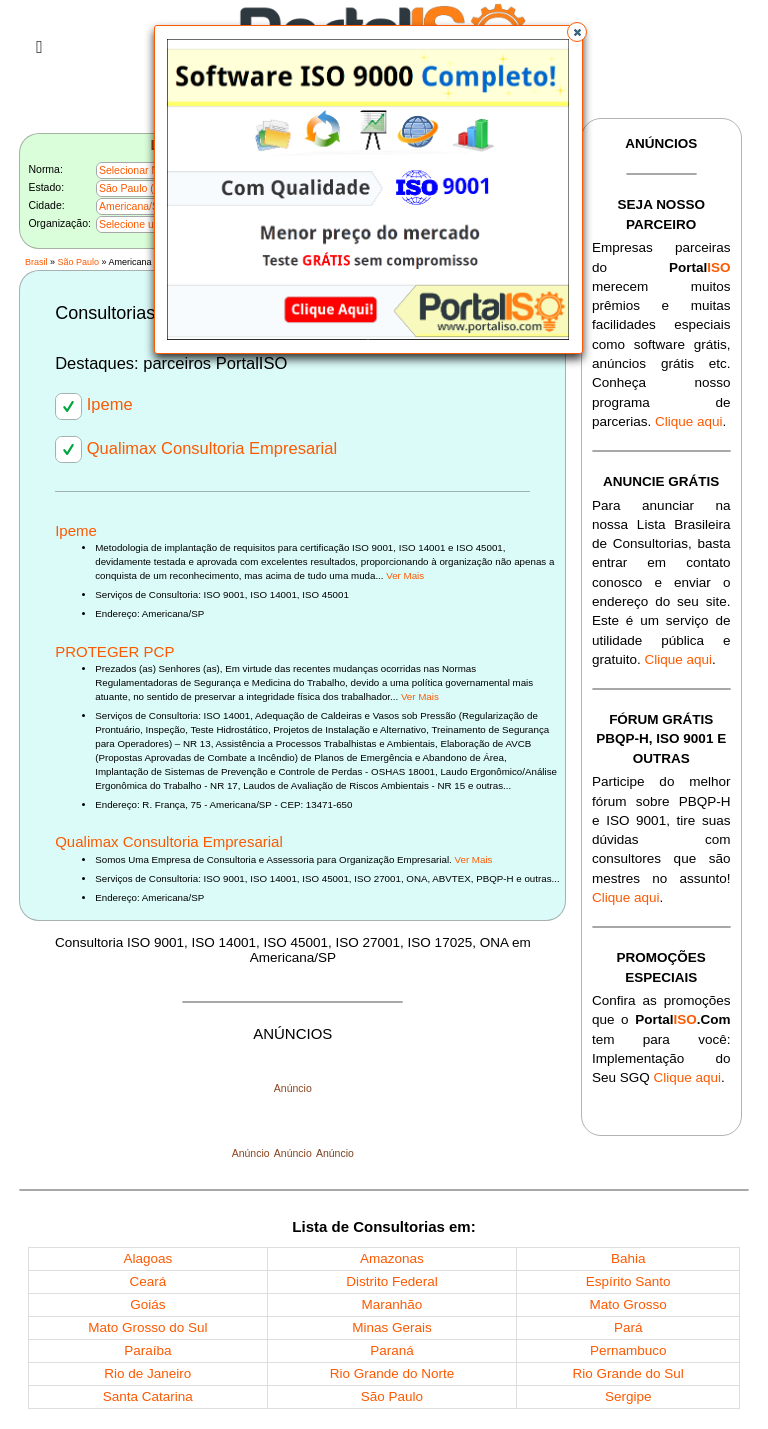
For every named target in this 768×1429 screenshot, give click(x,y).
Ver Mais (405, 575)
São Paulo (78, 262)
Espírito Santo (628, 1281)
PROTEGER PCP (114, 651)
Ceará (147, 1281)
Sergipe (628, 1396)
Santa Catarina (148, 1396)
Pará (628, 1327)
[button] (577, 32)
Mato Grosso (628, 1304)
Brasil (36, 262)
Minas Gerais (392, 1327)
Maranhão (392, 1304)
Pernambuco (628, 1350)
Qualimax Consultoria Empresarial (196, 448)
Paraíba (147, 1350)
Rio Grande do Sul (628, 1373)
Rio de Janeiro (147, 1373)
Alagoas (147, 1258)
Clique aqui (689, 421)
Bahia (628, 1258)
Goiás (147, 1304)
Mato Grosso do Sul (147, 1327)
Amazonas (392, 1258)
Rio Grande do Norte (392, 1373)
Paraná (392, 1350)
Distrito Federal (392, 1281)
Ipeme (93, 404)
